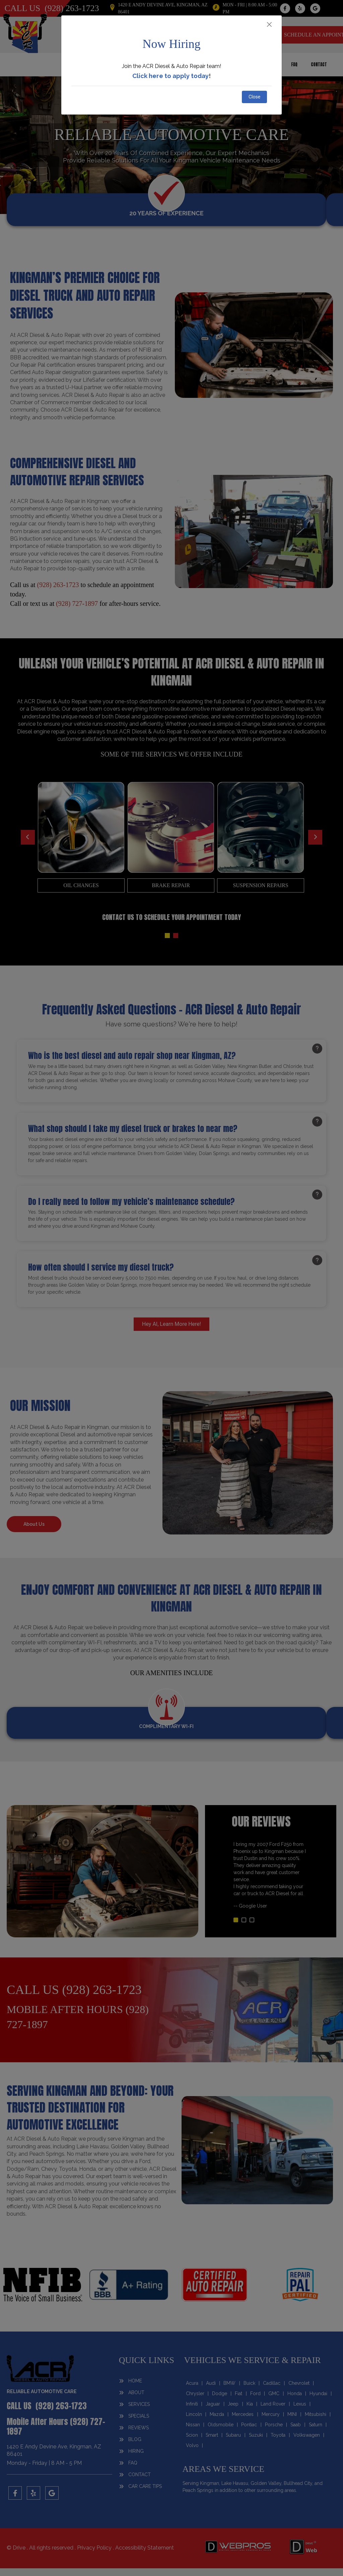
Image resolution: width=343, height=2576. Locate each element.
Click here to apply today (170, 75)
